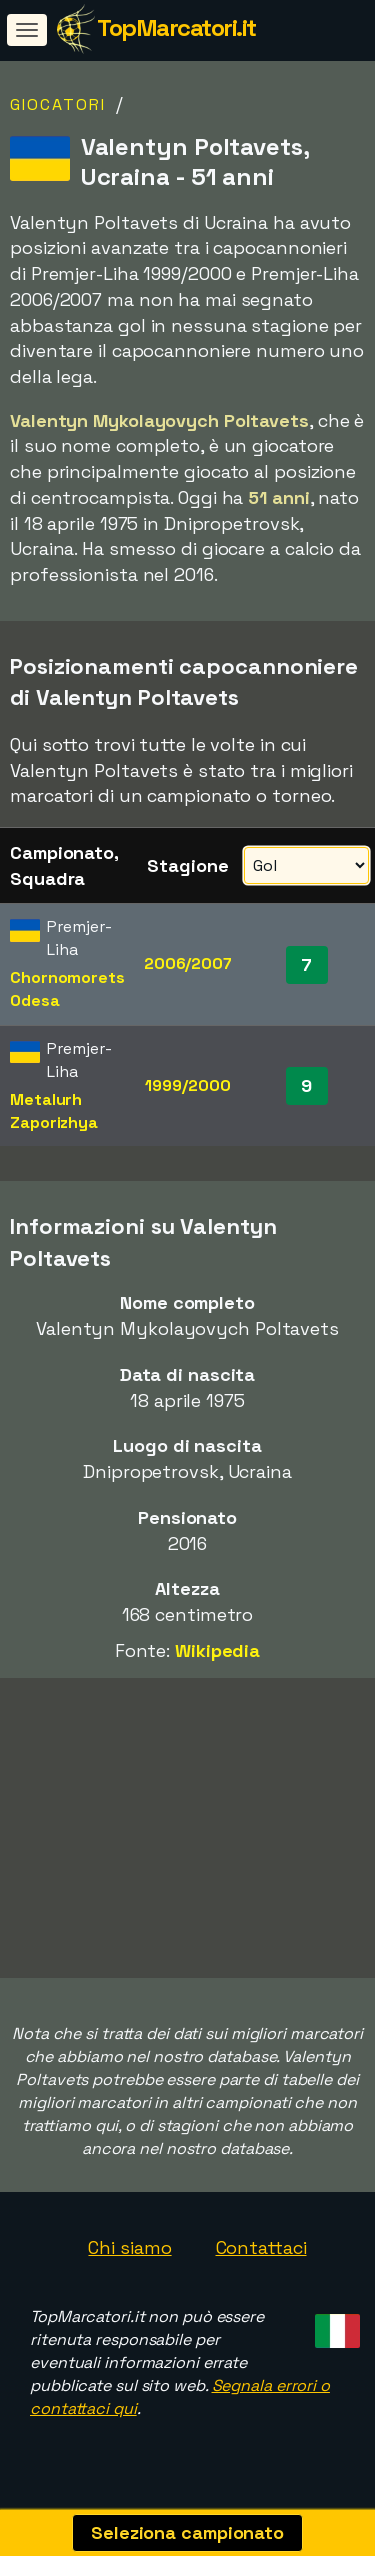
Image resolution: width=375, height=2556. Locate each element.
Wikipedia (217, 1650)
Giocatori (58, 104)
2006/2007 (188, 963)
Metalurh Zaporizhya (54, 1111)
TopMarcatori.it (176, 27)
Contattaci (261, 2249)
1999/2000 (187, 1085)
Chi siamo (129, 2249)
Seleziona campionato (187, 2532)
